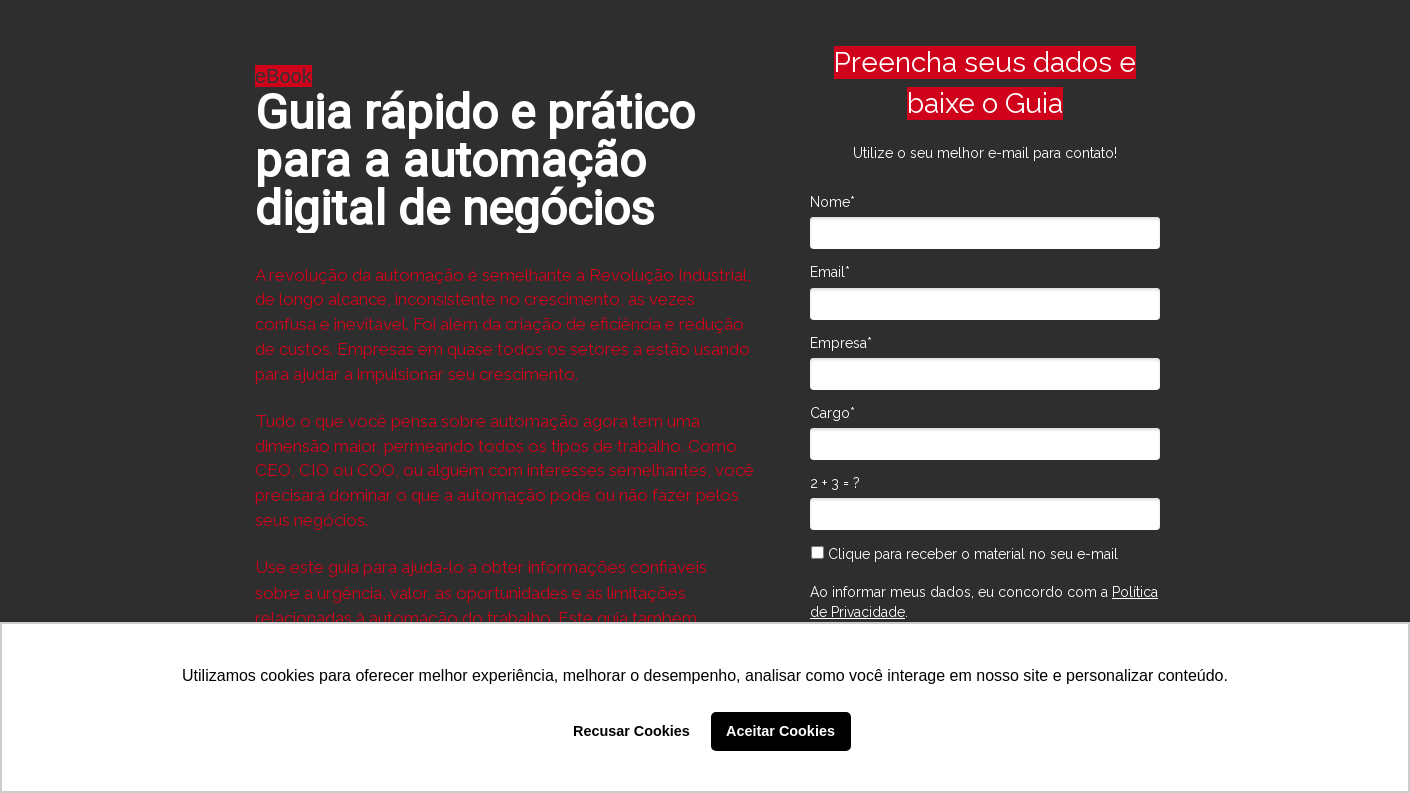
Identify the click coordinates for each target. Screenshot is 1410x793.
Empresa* (841, 343)
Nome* (832, 202)
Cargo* (832, 413)
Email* (830, 272)
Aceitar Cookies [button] (780, 731)
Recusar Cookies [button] (631, 731)
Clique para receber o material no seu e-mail (964, 554)
